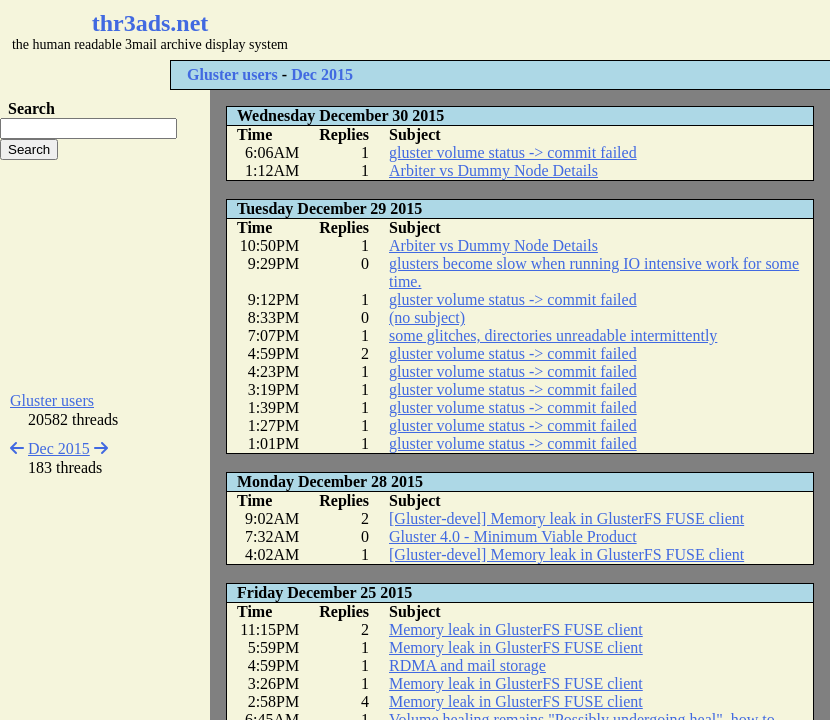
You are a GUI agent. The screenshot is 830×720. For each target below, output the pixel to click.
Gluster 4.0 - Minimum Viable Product (513, 536)
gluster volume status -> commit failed (513, 152)
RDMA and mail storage (467, 665)
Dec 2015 (322, 74)
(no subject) (427, 317)
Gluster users (232, 74)
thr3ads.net (150, 23)
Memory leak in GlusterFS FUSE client (516, 629)
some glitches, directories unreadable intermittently (553, 335)
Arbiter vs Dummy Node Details (493, 170)
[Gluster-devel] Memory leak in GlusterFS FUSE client (566, 518)
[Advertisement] (105, 276)
